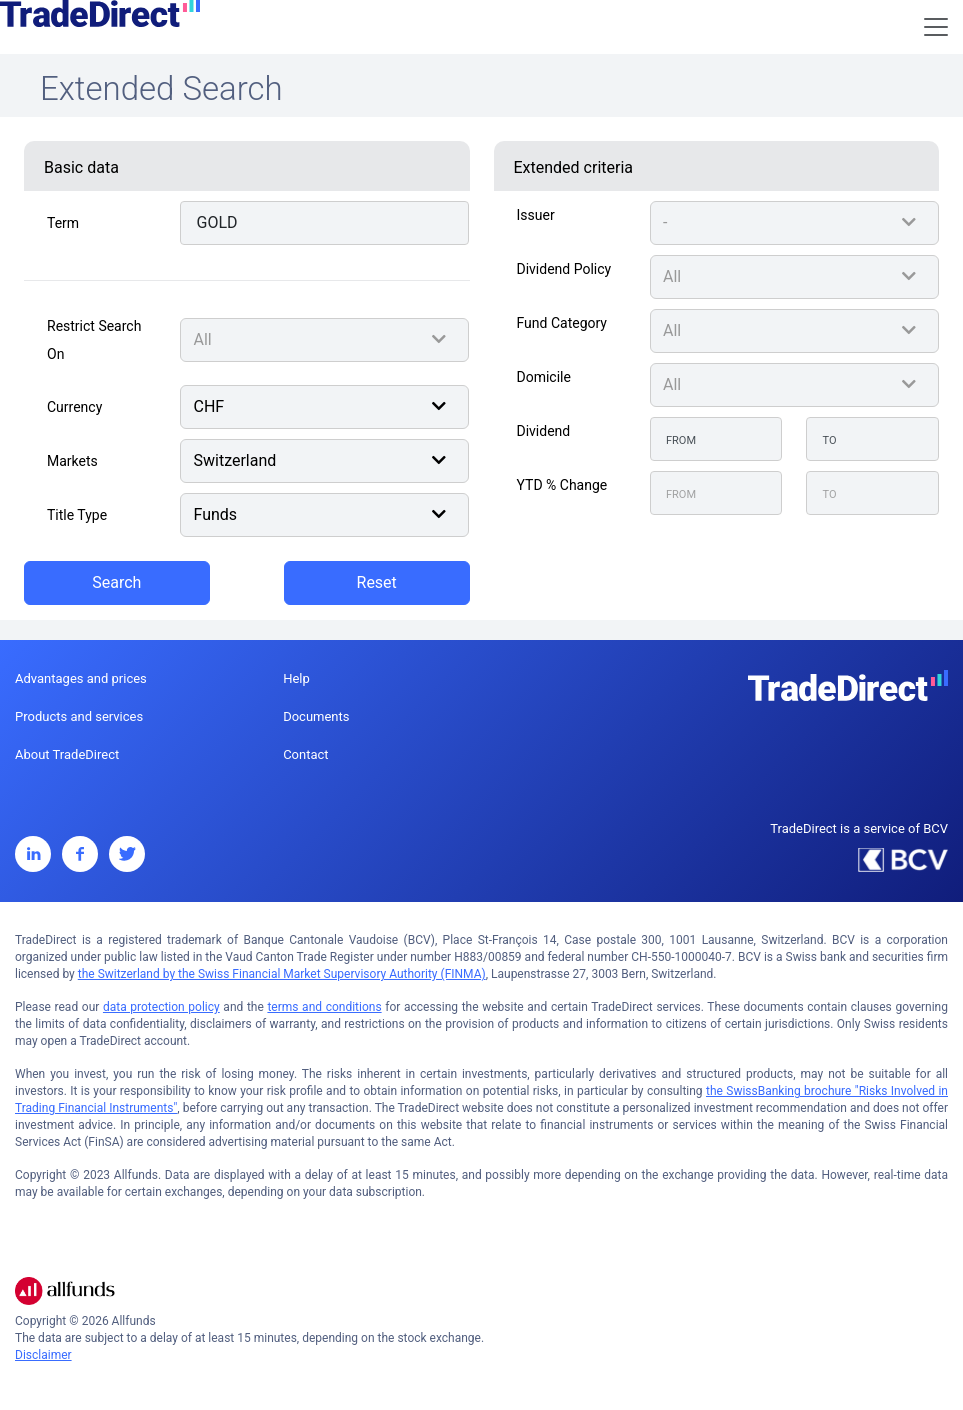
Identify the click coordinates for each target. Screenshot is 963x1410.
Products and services (79, 716)
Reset (377, 582)
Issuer (536, 215)
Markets (72, 461)
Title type (77, 515)
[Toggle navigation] (936, 27)
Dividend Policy (564, 269)
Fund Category (562, 323)
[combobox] (324, 340)
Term (63, 223)
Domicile (544, 377)
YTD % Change (562, 485)
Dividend (544, 431)
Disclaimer (43, 1355)
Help (296, 678)
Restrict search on (94, 340)
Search (116, 582)
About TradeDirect (67, 754)
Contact (305, 754)
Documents (316, 716)
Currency (74, 407)
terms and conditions (324, 1007)
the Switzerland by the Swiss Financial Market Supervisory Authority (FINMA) (282, 974)
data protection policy (161, 1007)
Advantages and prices (81, 678)
